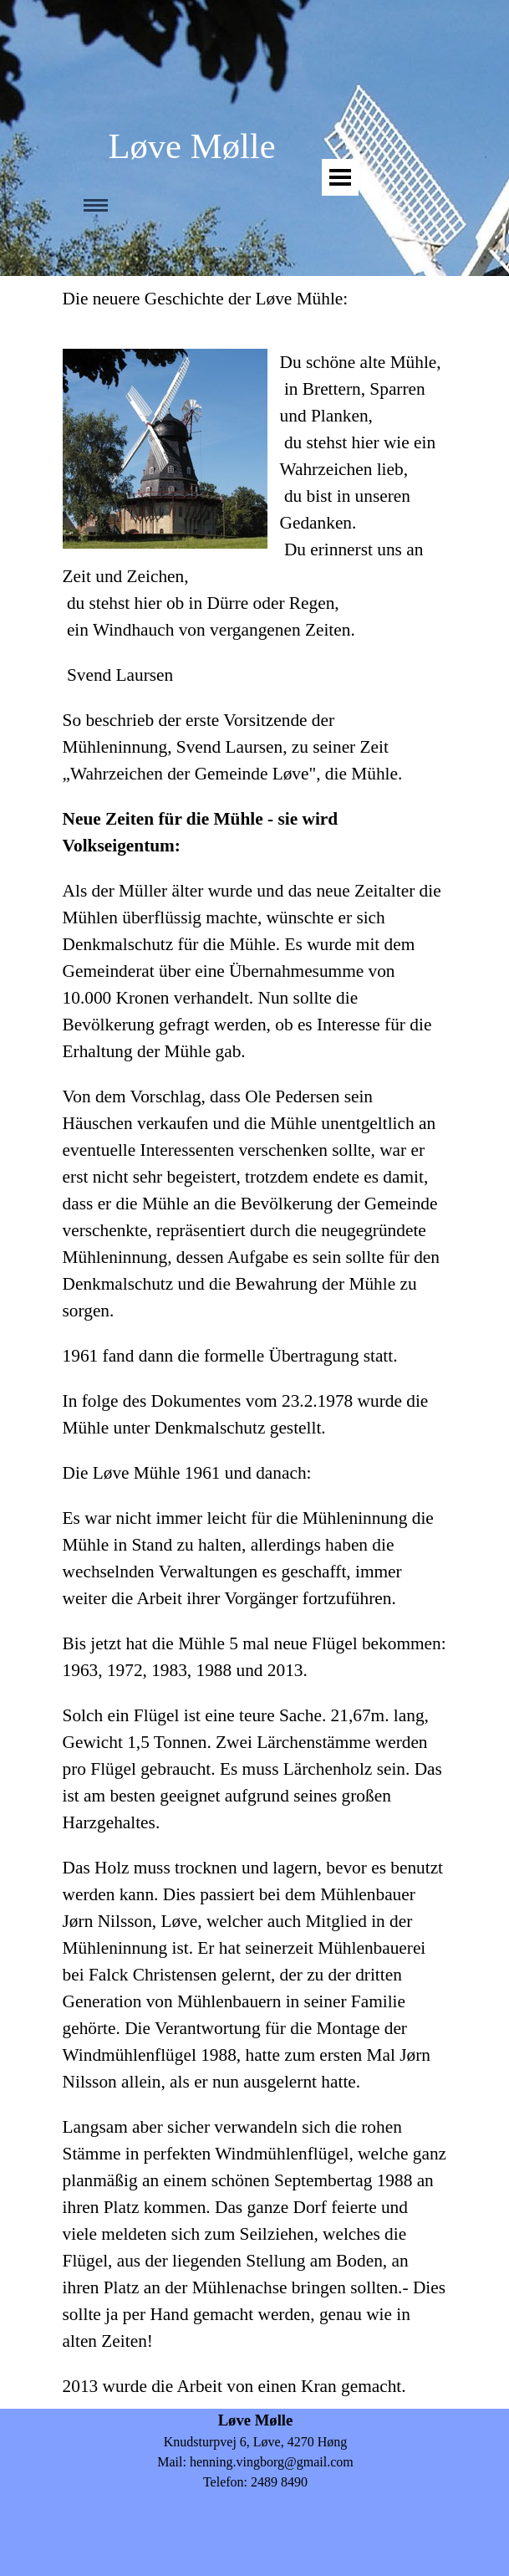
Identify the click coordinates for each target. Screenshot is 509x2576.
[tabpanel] (255, 1342)
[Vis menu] (340, 177)
